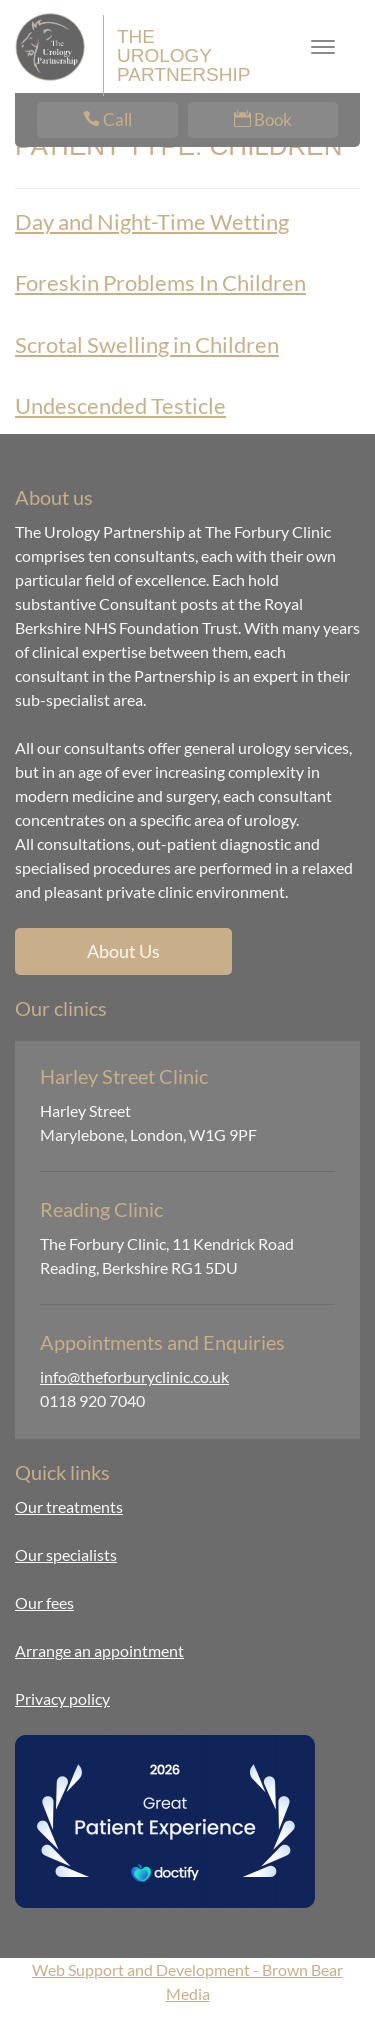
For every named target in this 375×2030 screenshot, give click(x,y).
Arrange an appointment (99, 1650)
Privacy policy (62, 1698)
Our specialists (66, 1554)
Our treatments (69, 1506)
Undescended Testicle (120, 405)
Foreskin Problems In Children (160, 282)
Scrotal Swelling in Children (147, 344)
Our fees (44, 1602)
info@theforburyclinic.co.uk (134, 1376)
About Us (123, 951)
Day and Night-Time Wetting (152, 221)
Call (107, 119)
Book (263, 119)
